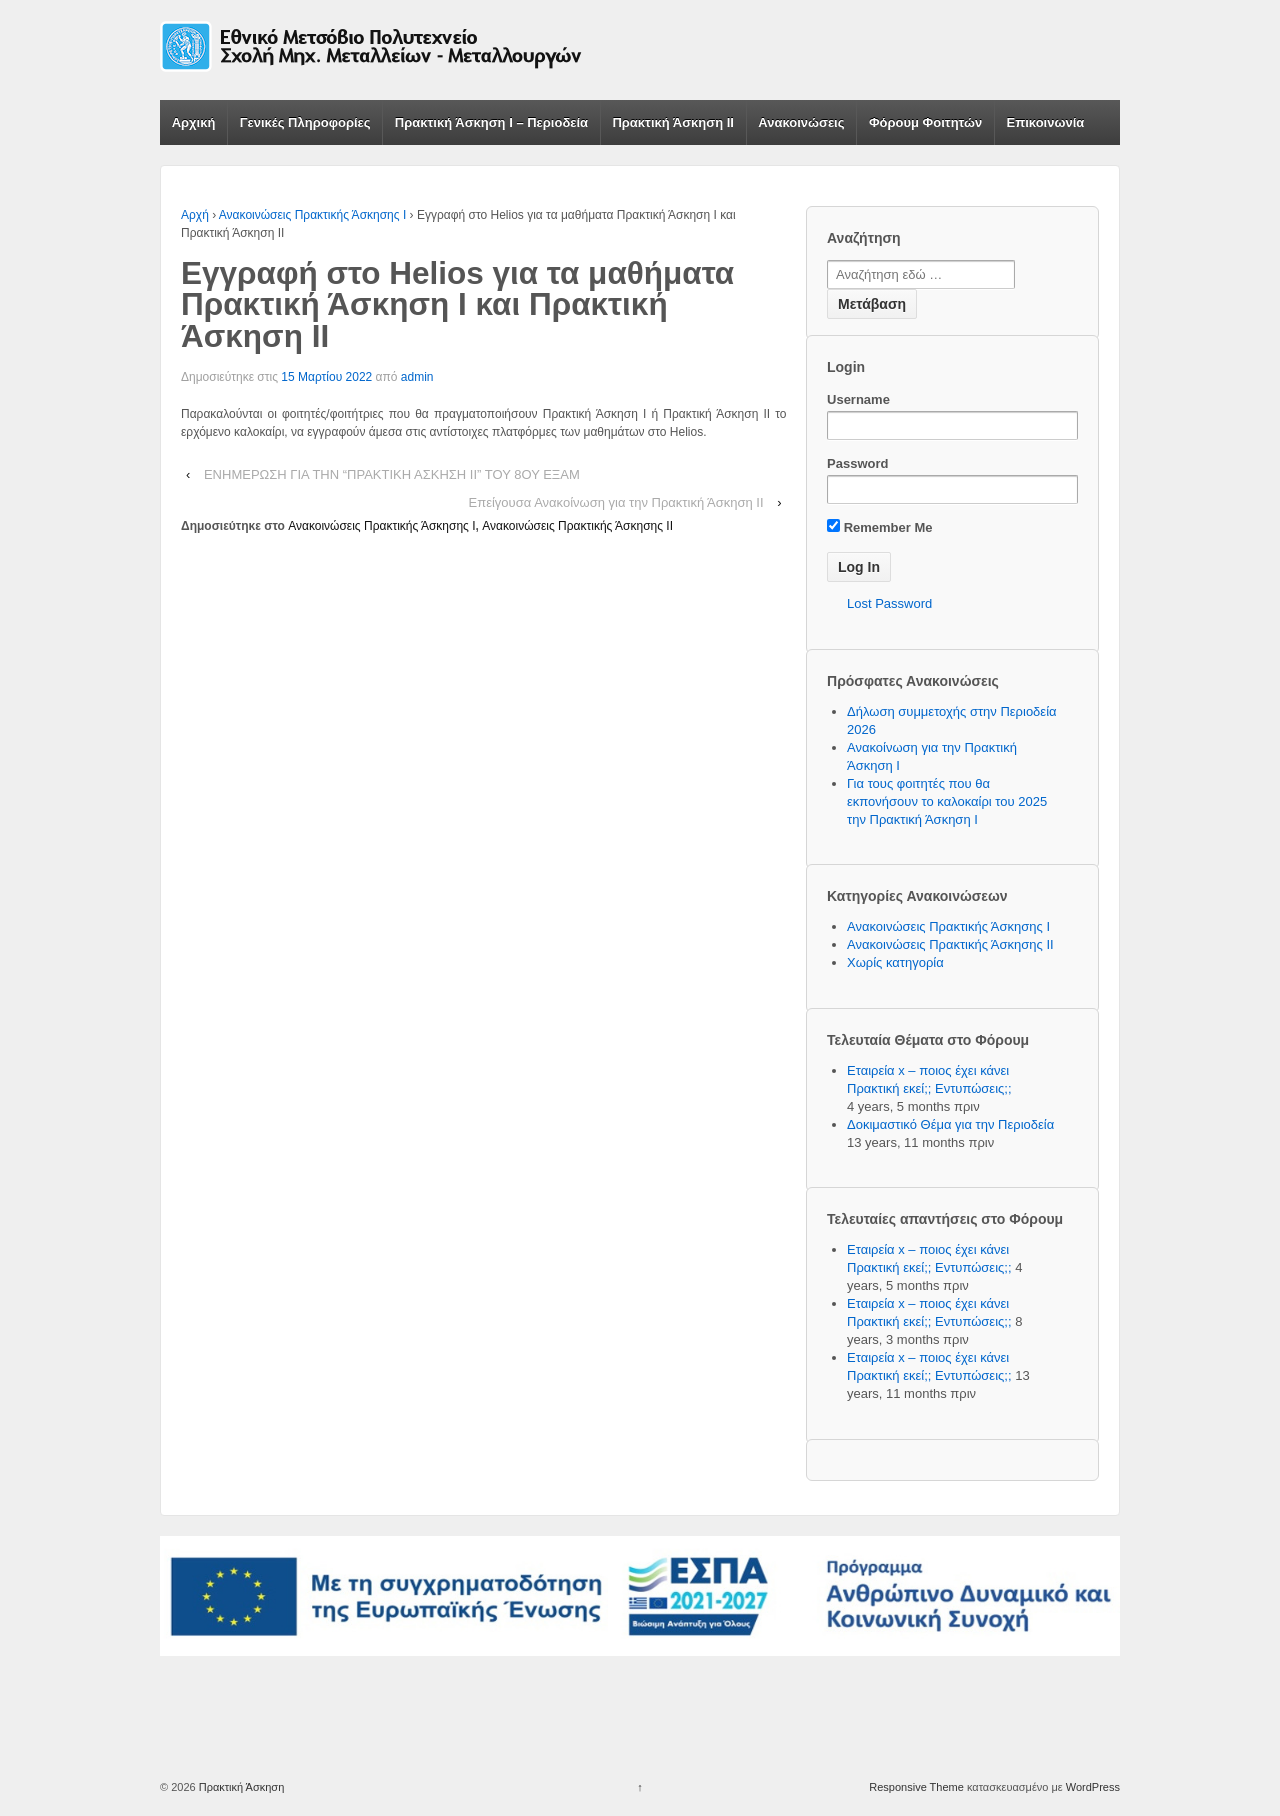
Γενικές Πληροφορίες (305, 122)
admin (417, 377)
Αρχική (194, 122)
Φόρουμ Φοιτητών (925, 122)
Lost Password (889, 603)
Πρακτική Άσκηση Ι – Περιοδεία (491, 122)
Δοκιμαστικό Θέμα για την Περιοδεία (950, 1124)
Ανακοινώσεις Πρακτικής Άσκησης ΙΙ (577, 526)
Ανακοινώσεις (801, 122)
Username (858, 399)
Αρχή (195, 215)
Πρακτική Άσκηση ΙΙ (673, 122)
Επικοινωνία (1046, 122)
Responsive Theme (916, 1787)
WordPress (1093, 1787)
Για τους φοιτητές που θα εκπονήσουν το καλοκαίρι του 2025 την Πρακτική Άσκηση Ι (947, 801)
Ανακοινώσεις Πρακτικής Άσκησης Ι (312, 215)
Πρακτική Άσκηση (240, 1787)
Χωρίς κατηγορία (895, 962)
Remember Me (879, 527)
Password (857, 463)
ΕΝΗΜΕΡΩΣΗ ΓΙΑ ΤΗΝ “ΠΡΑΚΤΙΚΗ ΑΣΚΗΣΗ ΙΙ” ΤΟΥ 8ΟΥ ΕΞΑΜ (392, 474)
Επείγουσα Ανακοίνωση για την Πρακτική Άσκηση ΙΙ (616, 502)
